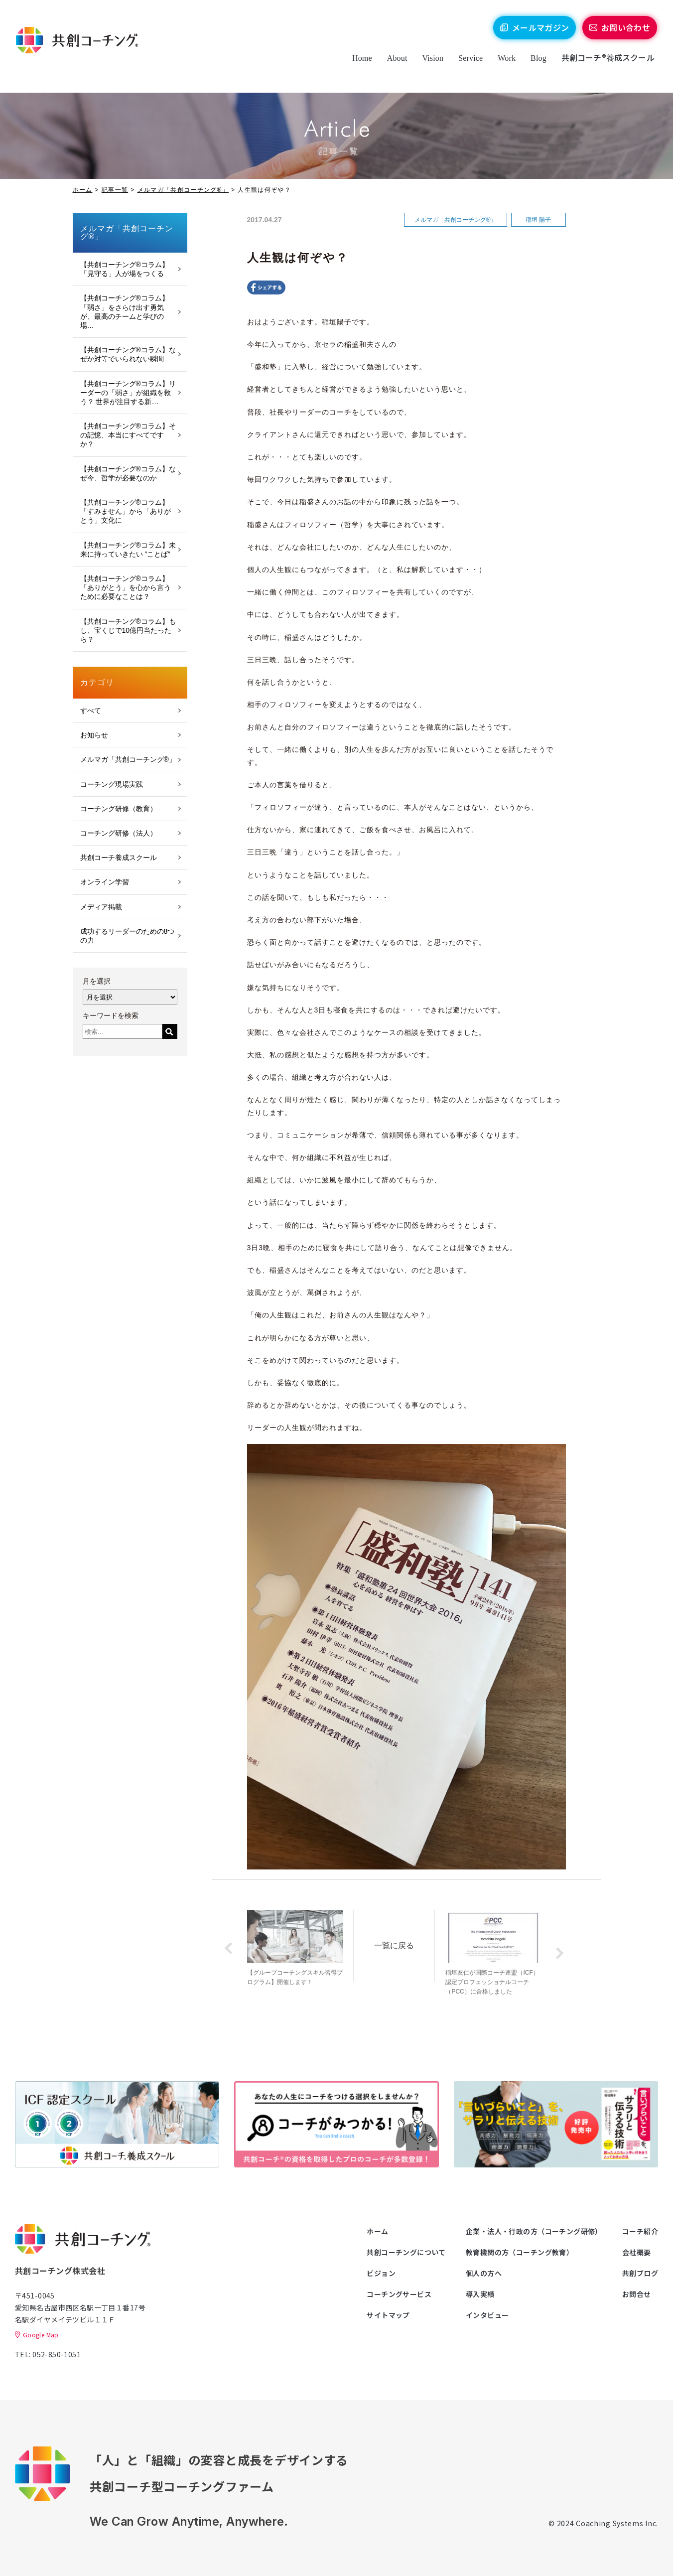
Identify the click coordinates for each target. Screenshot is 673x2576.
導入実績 (480, 2294)
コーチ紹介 (640, 2231)
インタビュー (487, 2315)
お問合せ (636, 2294)
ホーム (83, 189)
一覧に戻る (400, 1943)
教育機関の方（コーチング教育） (519, 2252)
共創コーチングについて (406, 2252)
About (392, 66)
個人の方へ (484, 2273)
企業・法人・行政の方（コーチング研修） (534, 2231)
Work (502, 66)
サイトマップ (388, 2315)
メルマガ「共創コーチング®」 (183, 189)
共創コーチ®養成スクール (602, 65)
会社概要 (636, 2252)
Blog (533, 66)
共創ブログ (640, 2273)
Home (357, 66)
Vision (427, 66)
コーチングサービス (399, 2294)
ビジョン (381, 2273)
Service (465, 66)
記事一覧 (115, 189)
